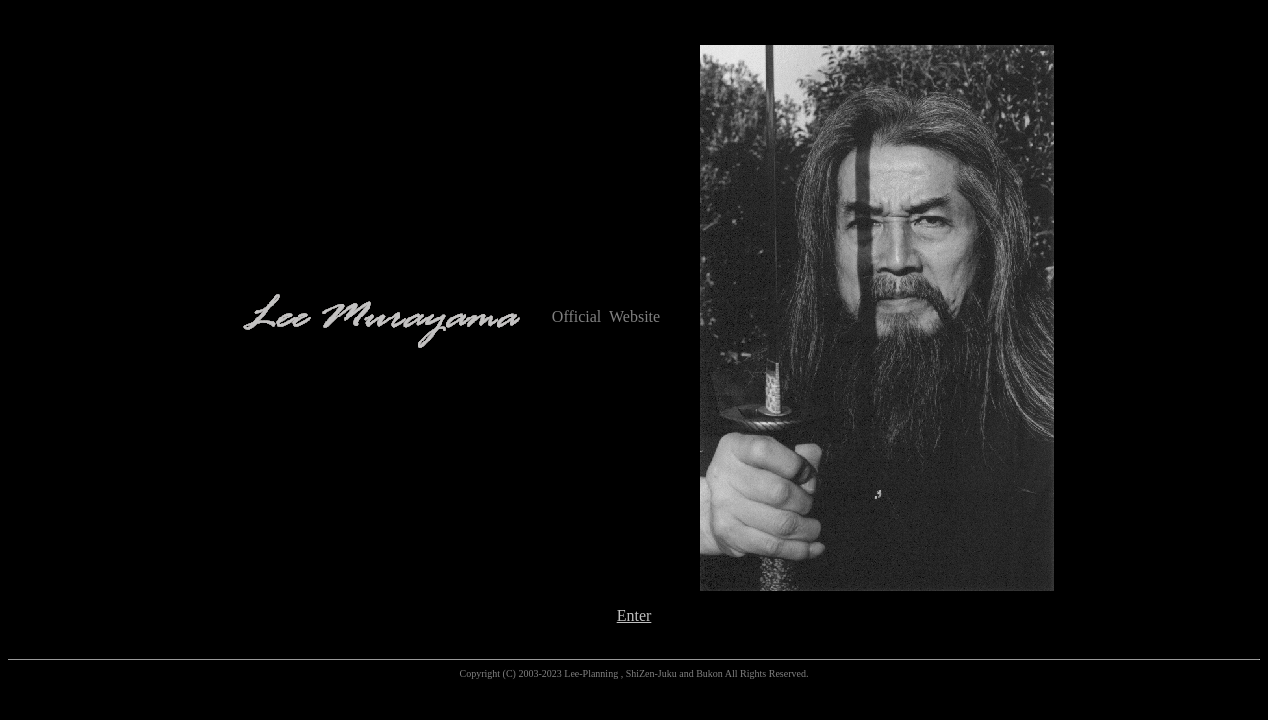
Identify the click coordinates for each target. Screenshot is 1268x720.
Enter (634, 615)
